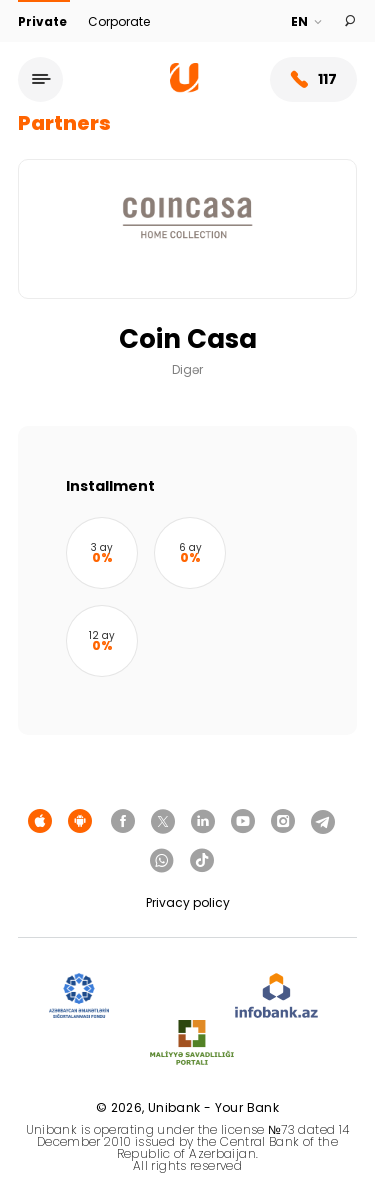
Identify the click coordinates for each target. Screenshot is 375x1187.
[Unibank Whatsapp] (162, 861)
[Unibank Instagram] (283, 822)
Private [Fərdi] (44, 21)
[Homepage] (184, 87)
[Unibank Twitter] (163, 822)
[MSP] (192, 1043)
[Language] (307, 22)
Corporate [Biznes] (119, 21)
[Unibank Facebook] (123, 822)
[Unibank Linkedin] (203, 822)
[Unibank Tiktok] (202, 861)
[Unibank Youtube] (243, 822)
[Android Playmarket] (80, 822)
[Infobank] (276, 996)
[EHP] (172, 996)
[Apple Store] (40, 822)
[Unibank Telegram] (323, 822)
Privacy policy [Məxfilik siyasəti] (188, 902)
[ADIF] (79, 996)
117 (313, 79)
